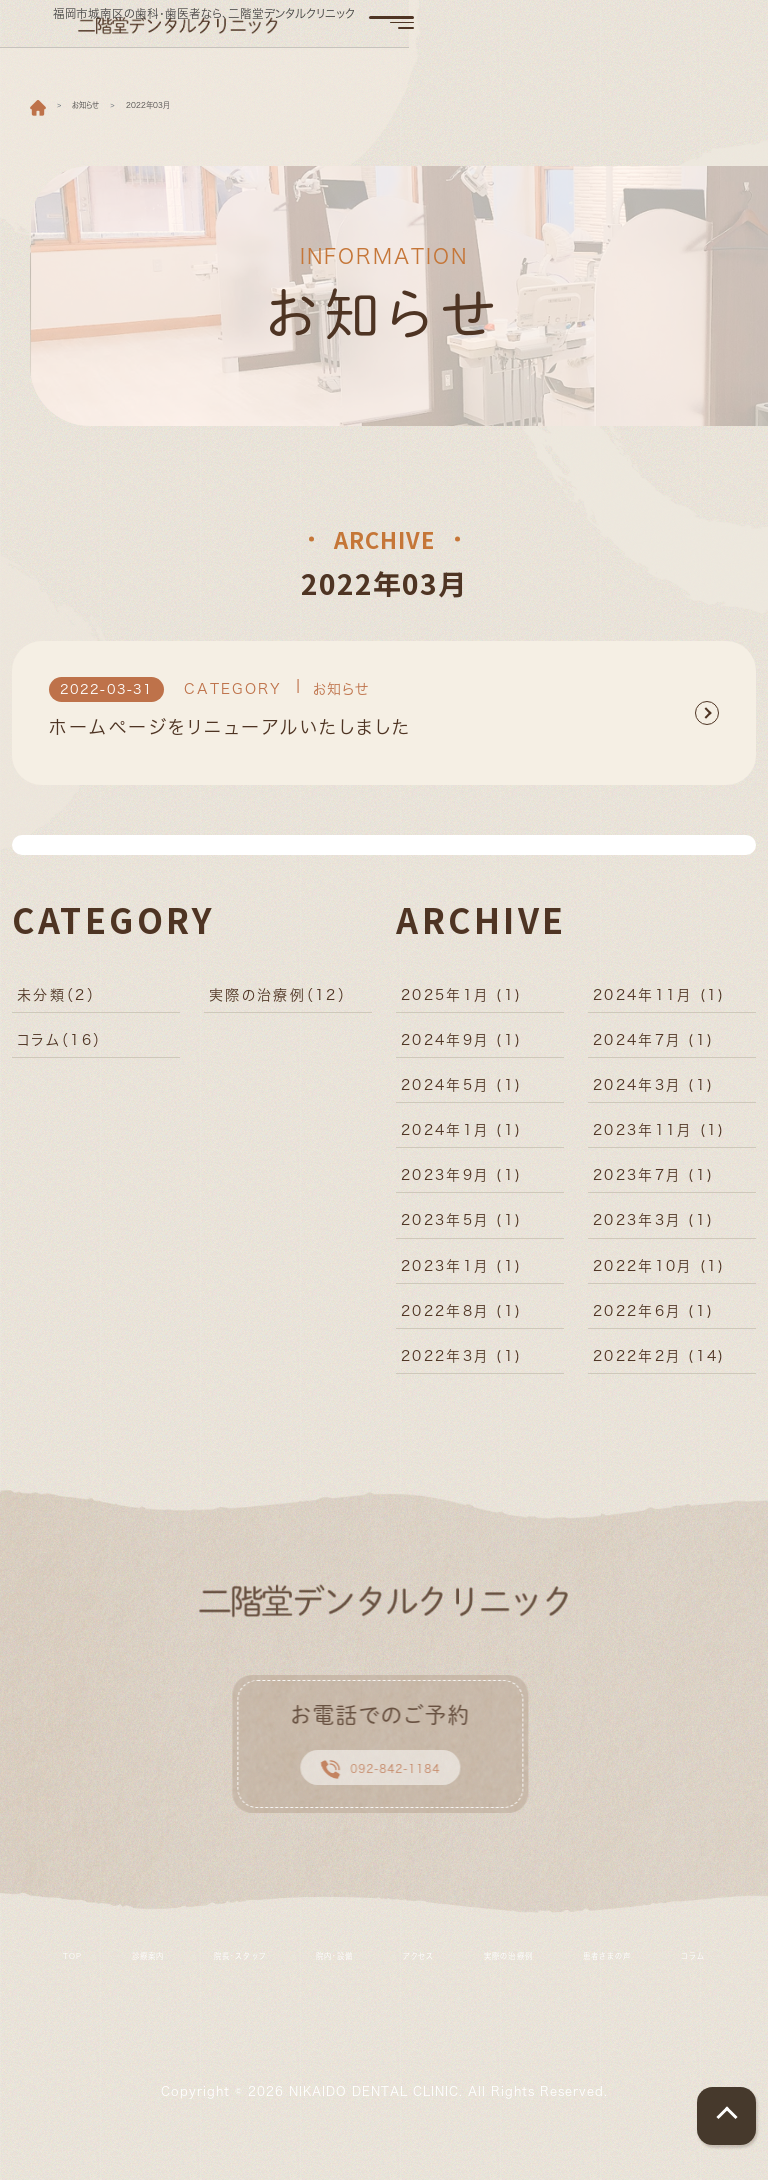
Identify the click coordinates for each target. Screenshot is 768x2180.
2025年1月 (461, 1003)
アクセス (521, 1975)
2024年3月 (653, 1093)
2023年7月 (653, 1183)
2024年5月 (461, 1093)
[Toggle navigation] (715, 32)
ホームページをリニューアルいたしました (230, 737)
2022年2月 (659, 1364)
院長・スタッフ (270, 1975)
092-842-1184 (374, 1784)
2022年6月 (653, 1319)
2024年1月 (461, 1138)
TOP (40, 1975)
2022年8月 (461, 1319)
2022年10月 (659, 1274)
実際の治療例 (278, 1003)
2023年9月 (461, 1183)
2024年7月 (653, 1048)
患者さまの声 (338, 2000)
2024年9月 (461, 1048)
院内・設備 (405, 1975)
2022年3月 (461, 1364)
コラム (59, 1048)
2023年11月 (659, 1138)
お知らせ (341, 697)
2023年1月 (461, 1274)
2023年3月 (653, 1229)
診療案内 (140, 1975)
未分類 (56, 1003)
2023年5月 (461, 1229)
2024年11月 (659, 1003)
